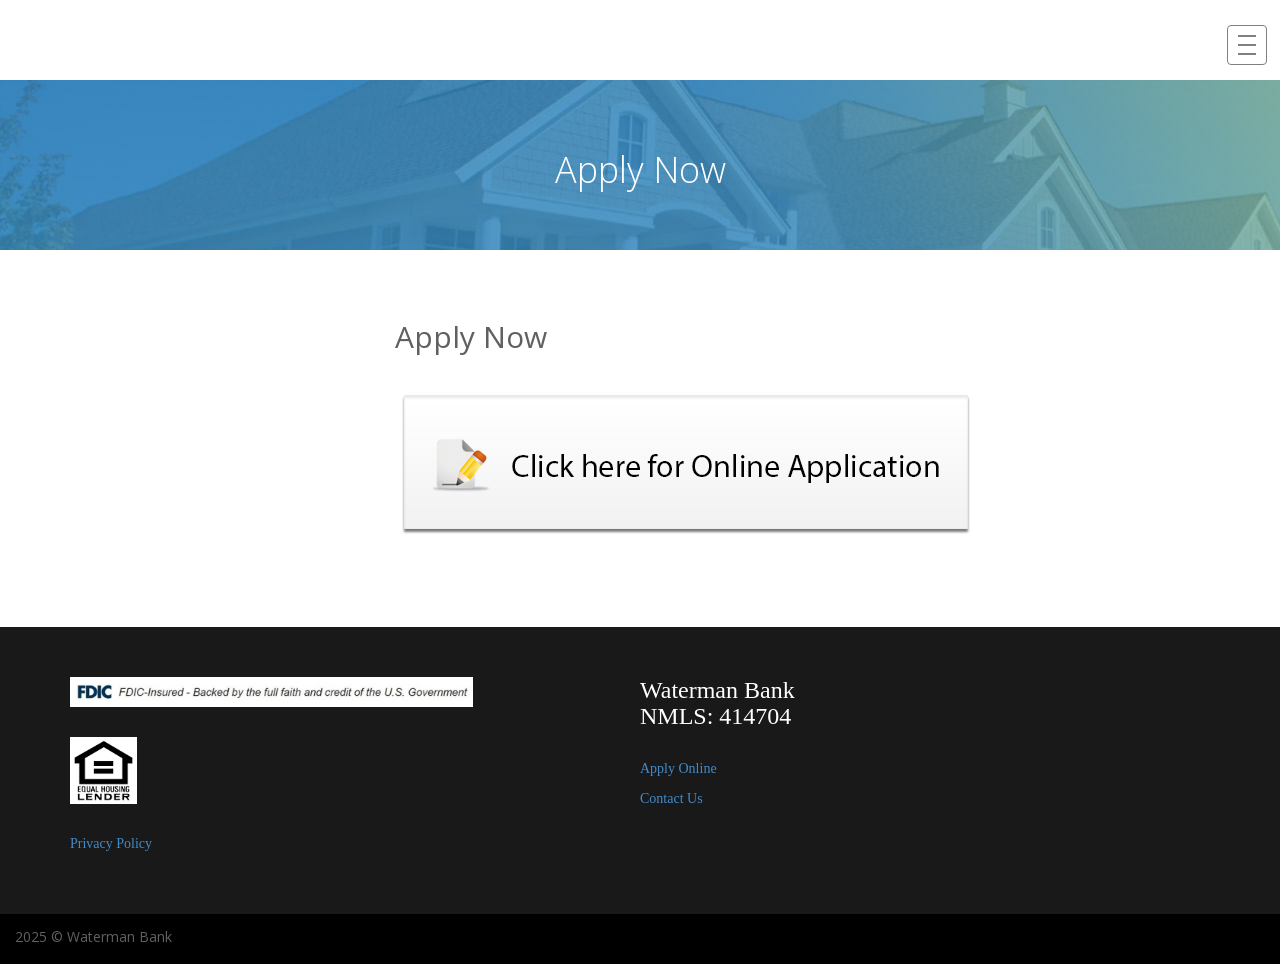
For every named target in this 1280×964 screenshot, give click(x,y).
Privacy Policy (111, 843)
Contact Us (671, 798)
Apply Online (678, 768)
